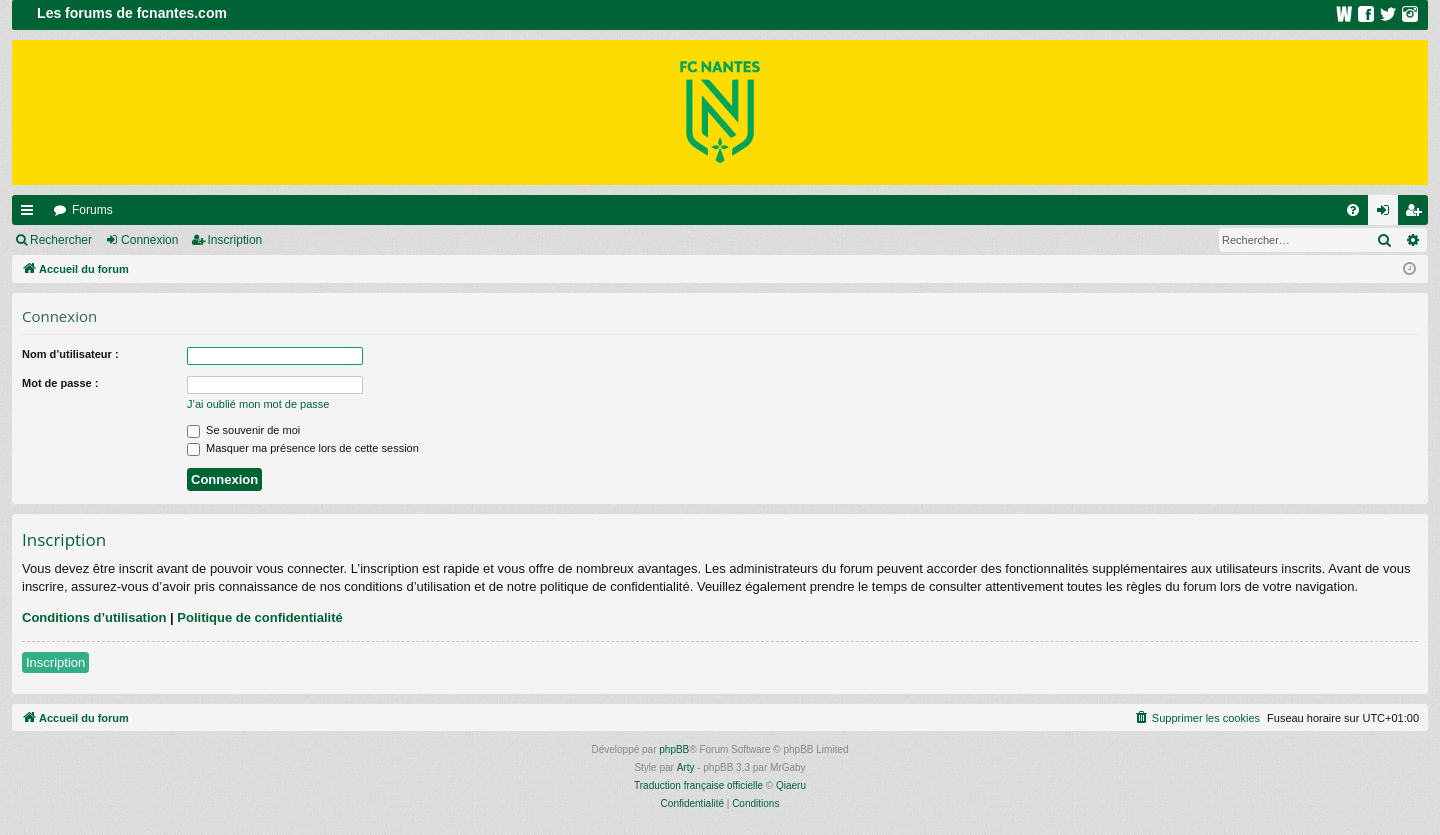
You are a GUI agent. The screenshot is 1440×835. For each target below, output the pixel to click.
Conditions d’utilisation (94, 617)
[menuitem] (1353, 210)
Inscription (235, 240)
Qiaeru (791, 785)
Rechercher (61, 240)
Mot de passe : (60, 383)
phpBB (674, 749)
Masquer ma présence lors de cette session (303, 448)
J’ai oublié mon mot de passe (258, 404)
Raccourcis (31, 214)
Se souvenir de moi (243, 430)
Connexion (149, 240)
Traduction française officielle (698, 785)
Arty (686, 767)
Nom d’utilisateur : (70, 354)
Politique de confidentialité (259, 617)
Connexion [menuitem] (1387, 214)
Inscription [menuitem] (1417, 214)
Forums (92, 210)
